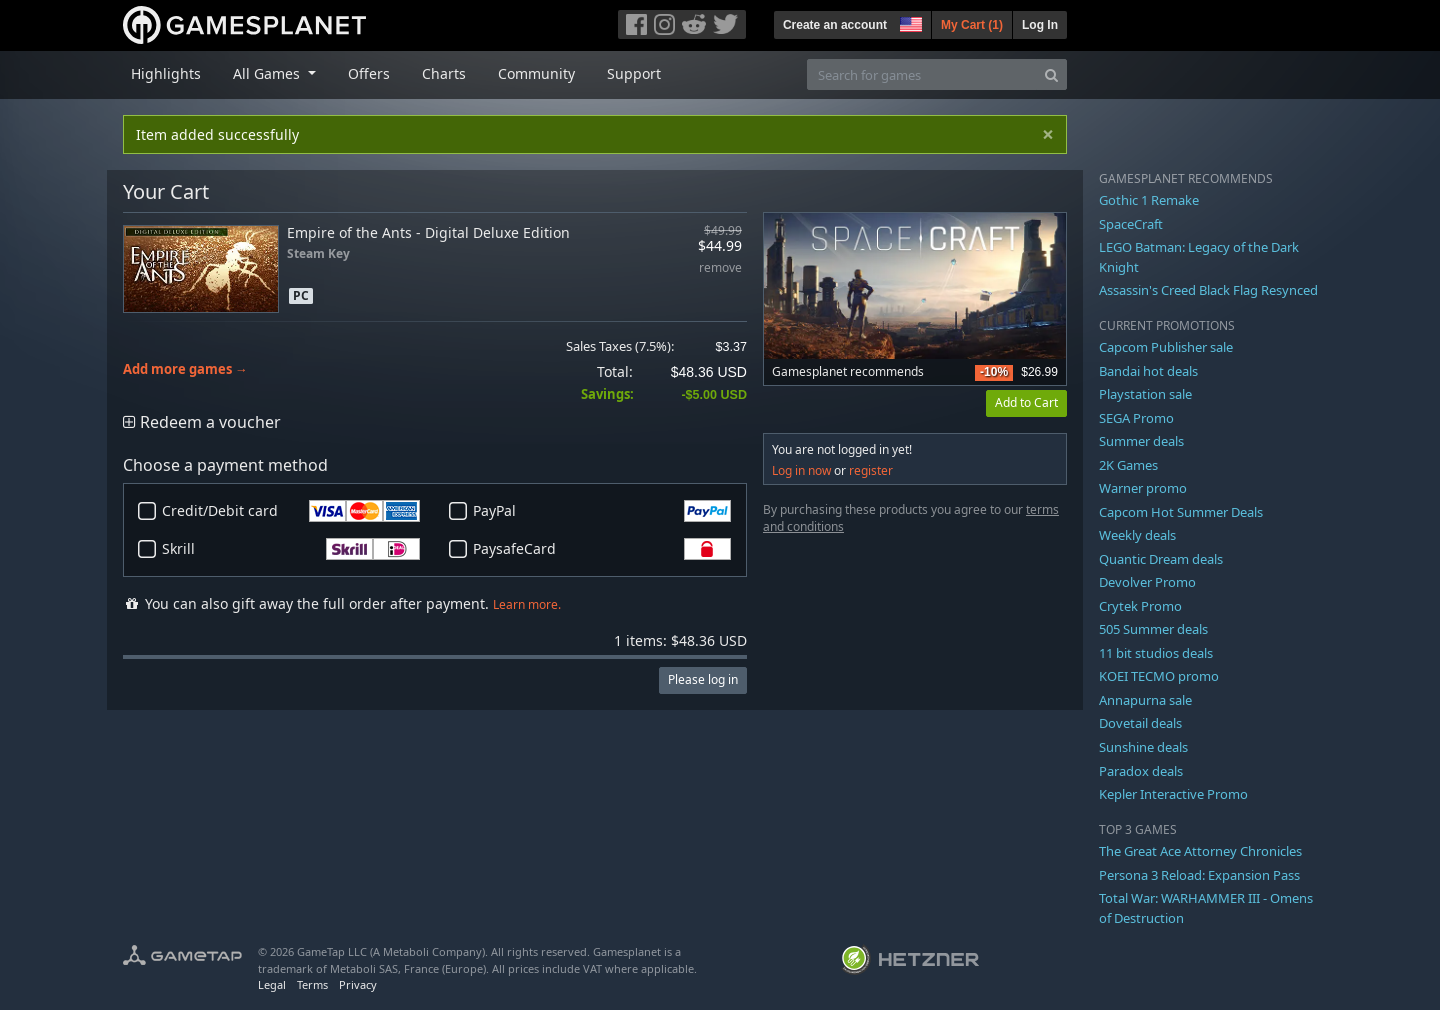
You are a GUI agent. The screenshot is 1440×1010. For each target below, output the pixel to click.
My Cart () (972, 25)
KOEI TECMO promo (1159, 676)
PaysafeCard (602, 549)
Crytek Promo (1140, 606)
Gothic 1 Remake (1149, 200)
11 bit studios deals (1156, 653)
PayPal (602, 511)
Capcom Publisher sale (1166, 347)
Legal (272, 984)
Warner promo (1143, 488)
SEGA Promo (1136, 418)
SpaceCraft (1131, 224)
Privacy (358, 984)
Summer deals (1141, 441)
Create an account (835, 25)
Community (536, 73)
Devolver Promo (1147, 582)
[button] (909, 22)
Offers (369, 73)
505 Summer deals (1153, 629)
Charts (444, 73)
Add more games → (185, 369)
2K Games (1128, 465)
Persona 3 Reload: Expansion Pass (1199, 875)
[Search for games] (922, 74)
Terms (312, 984)
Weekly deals (1137, 535)
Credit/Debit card (291, 511)
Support (634, 73)
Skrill (291, 549)
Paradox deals (1141, 771)
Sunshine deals (1143, 747)
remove (720, 268)
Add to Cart (1026, 402)
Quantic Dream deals (1161, 559)
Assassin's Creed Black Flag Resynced (1208, 290)
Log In (1040, 25)
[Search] (1051, 74)
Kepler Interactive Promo (1173, 794)
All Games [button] (268, 73)
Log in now (801, 470)
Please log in (703, 679)
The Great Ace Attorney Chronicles (1200, 851)
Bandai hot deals (1148, 371)
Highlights (166, 73)
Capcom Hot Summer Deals (1181, 512)
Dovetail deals (1140, 723)
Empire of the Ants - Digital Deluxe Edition (428, 232)
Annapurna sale (1145, 700)
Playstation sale (1145, 394)
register (871, 470)
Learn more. (527, 604)
